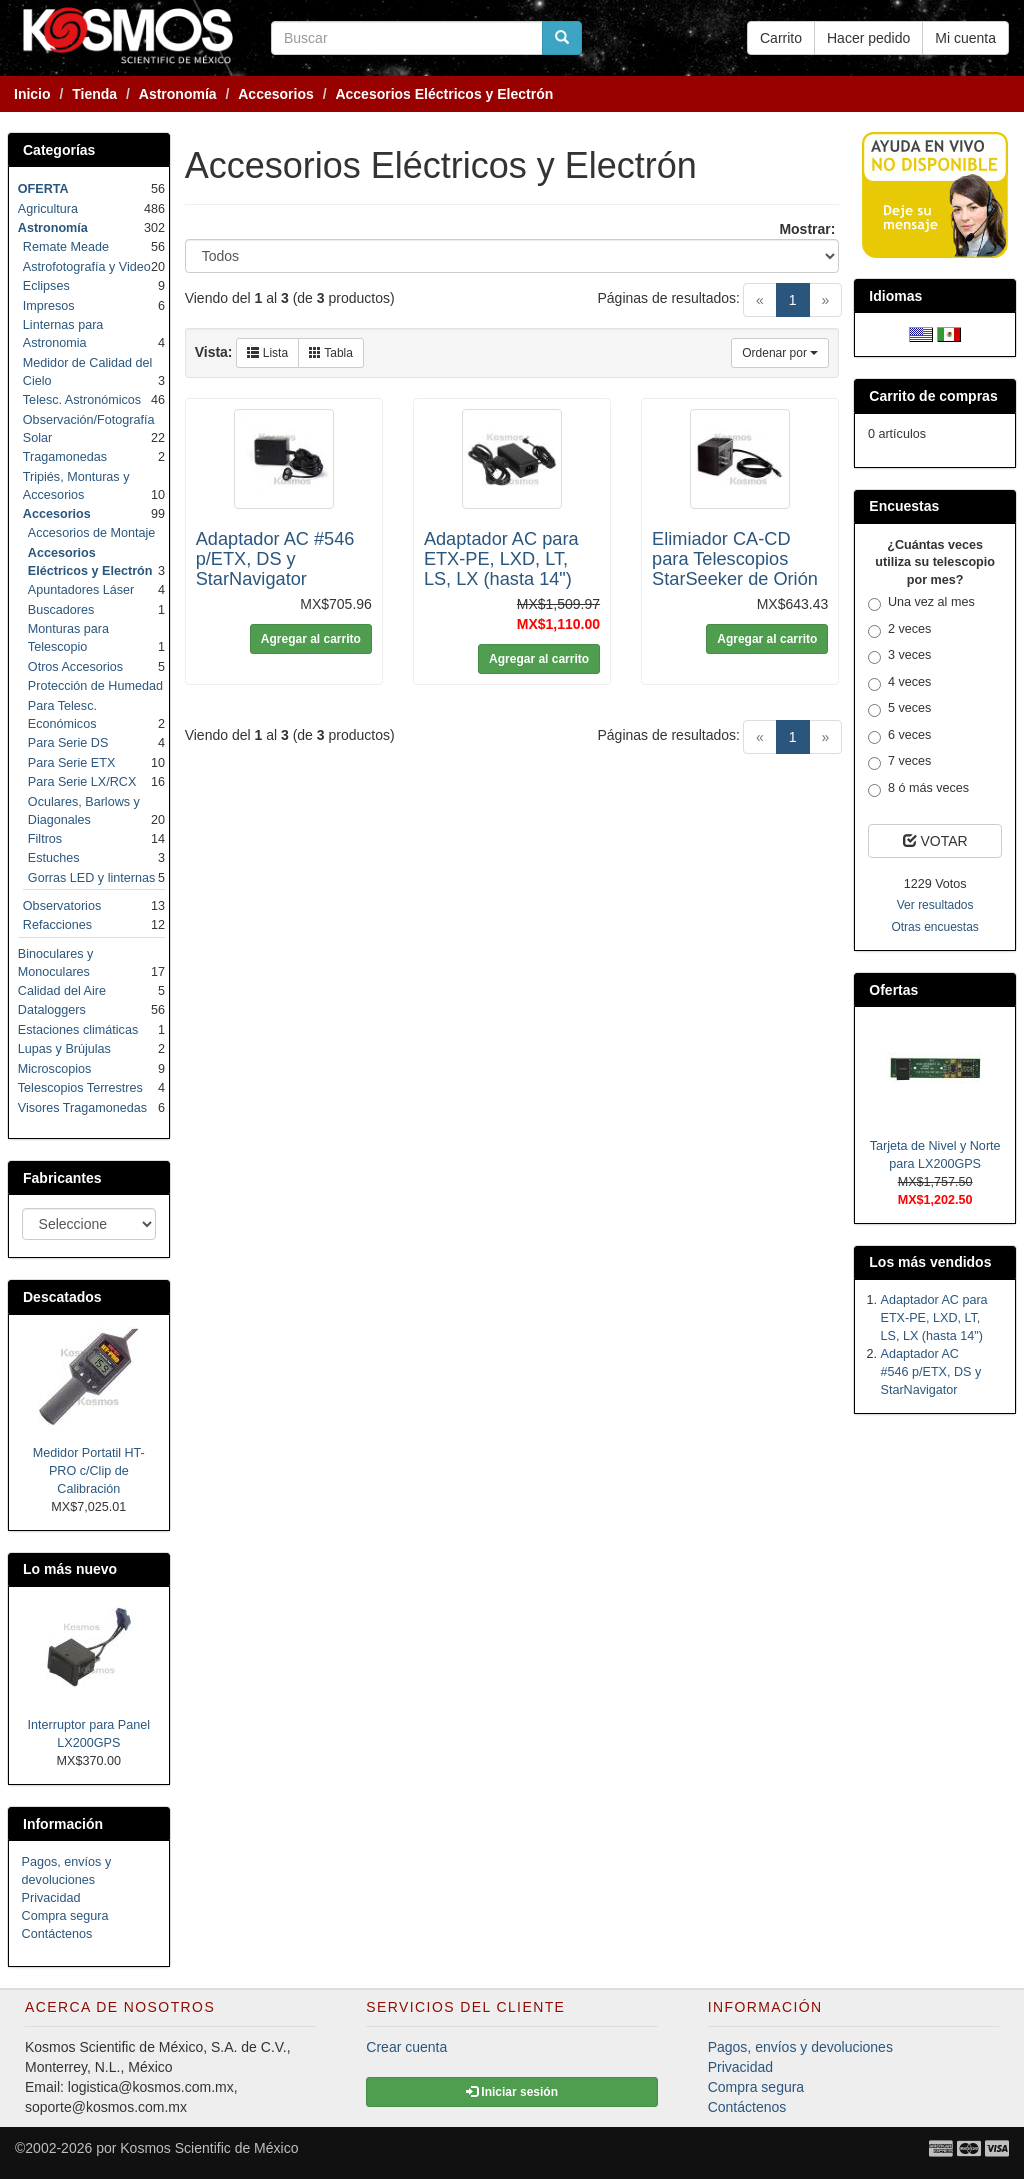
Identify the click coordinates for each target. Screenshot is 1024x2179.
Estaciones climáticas (78, 1030)
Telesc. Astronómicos (82, 400)
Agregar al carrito (311, 639)
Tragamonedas (65, 457)
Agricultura (48, 209)
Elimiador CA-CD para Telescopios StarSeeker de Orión (735, 559)
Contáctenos (57, 1934)
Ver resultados (935, 905)
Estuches (54, 858)
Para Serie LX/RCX (82, 782)
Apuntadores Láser (81, 590)
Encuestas (904, 506)
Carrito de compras (933, 396)
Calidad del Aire (62, 991)
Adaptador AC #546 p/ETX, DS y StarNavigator (275, 559)
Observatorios (62, 906)
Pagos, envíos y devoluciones (800, 2047)
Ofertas (893, 990)
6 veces (899, 736)
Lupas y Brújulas (64, 1049)
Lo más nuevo (70, 1569)
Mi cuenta (965, 38)
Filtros (45, 839)
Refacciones (57, 925)
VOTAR (935, 841)
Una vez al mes (921, 603)
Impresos (49, 306)
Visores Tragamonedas (82, 1108)
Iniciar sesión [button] (512, 2092)
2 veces (899, 630)
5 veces (899, 709)
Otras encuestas (934, 927)
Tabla (331, 353)
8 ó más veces (918, 789)
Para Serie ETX (72, 763)
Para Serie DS (68, 743)
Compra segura (65, 1916)
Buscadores (61, 610)
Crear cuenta (406, 2047)
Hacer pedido (868, 38)
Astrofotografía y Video (87, 267)
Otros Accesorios (75, 667)
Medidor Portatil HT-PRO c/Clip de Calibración (89, 1471)
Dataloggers (52, 1010)
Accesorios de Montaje (91, 533)
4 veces (899, 683)
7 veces (899, 762)
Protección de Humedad (95, 686)
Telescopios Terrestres (80, 1088)
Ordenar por (780, 353)
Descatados (62, 1297)
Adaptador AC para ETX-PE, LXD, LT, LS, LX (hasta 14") (501, 559)
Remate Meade (66, 247)
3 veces (899, 656)
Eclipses (46, 286)
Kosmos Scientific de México (209, 2148)
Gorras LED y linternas (91, 878)
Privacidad (51, 1898)
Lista (267, 353)
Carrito (781, 38)
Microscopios (54, 1069)
